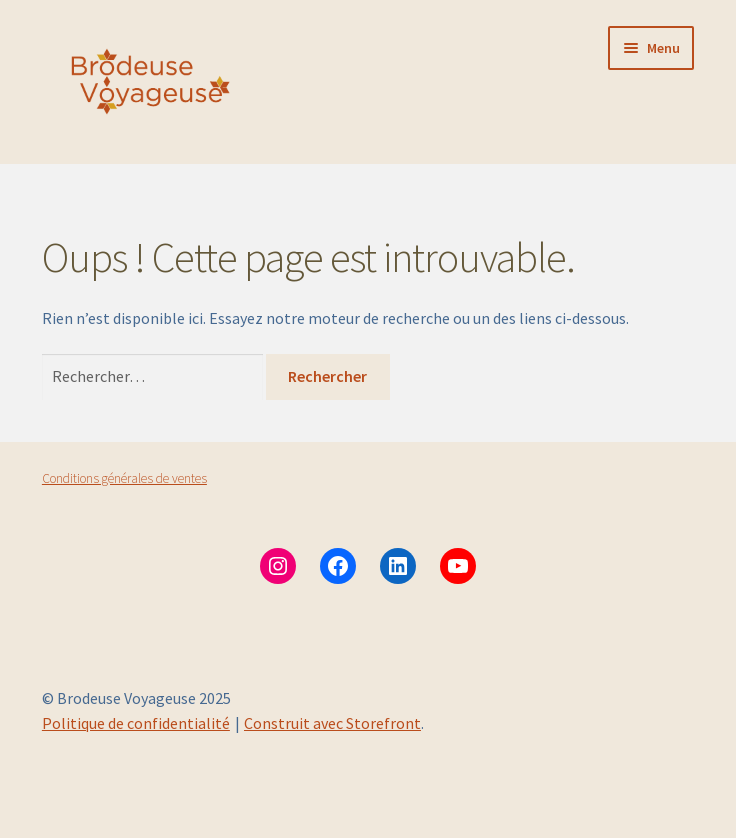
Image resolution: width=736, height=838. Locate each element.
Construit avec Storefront (332, 723)
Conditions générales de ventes (124, 478)
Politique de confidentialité (136, 723)
